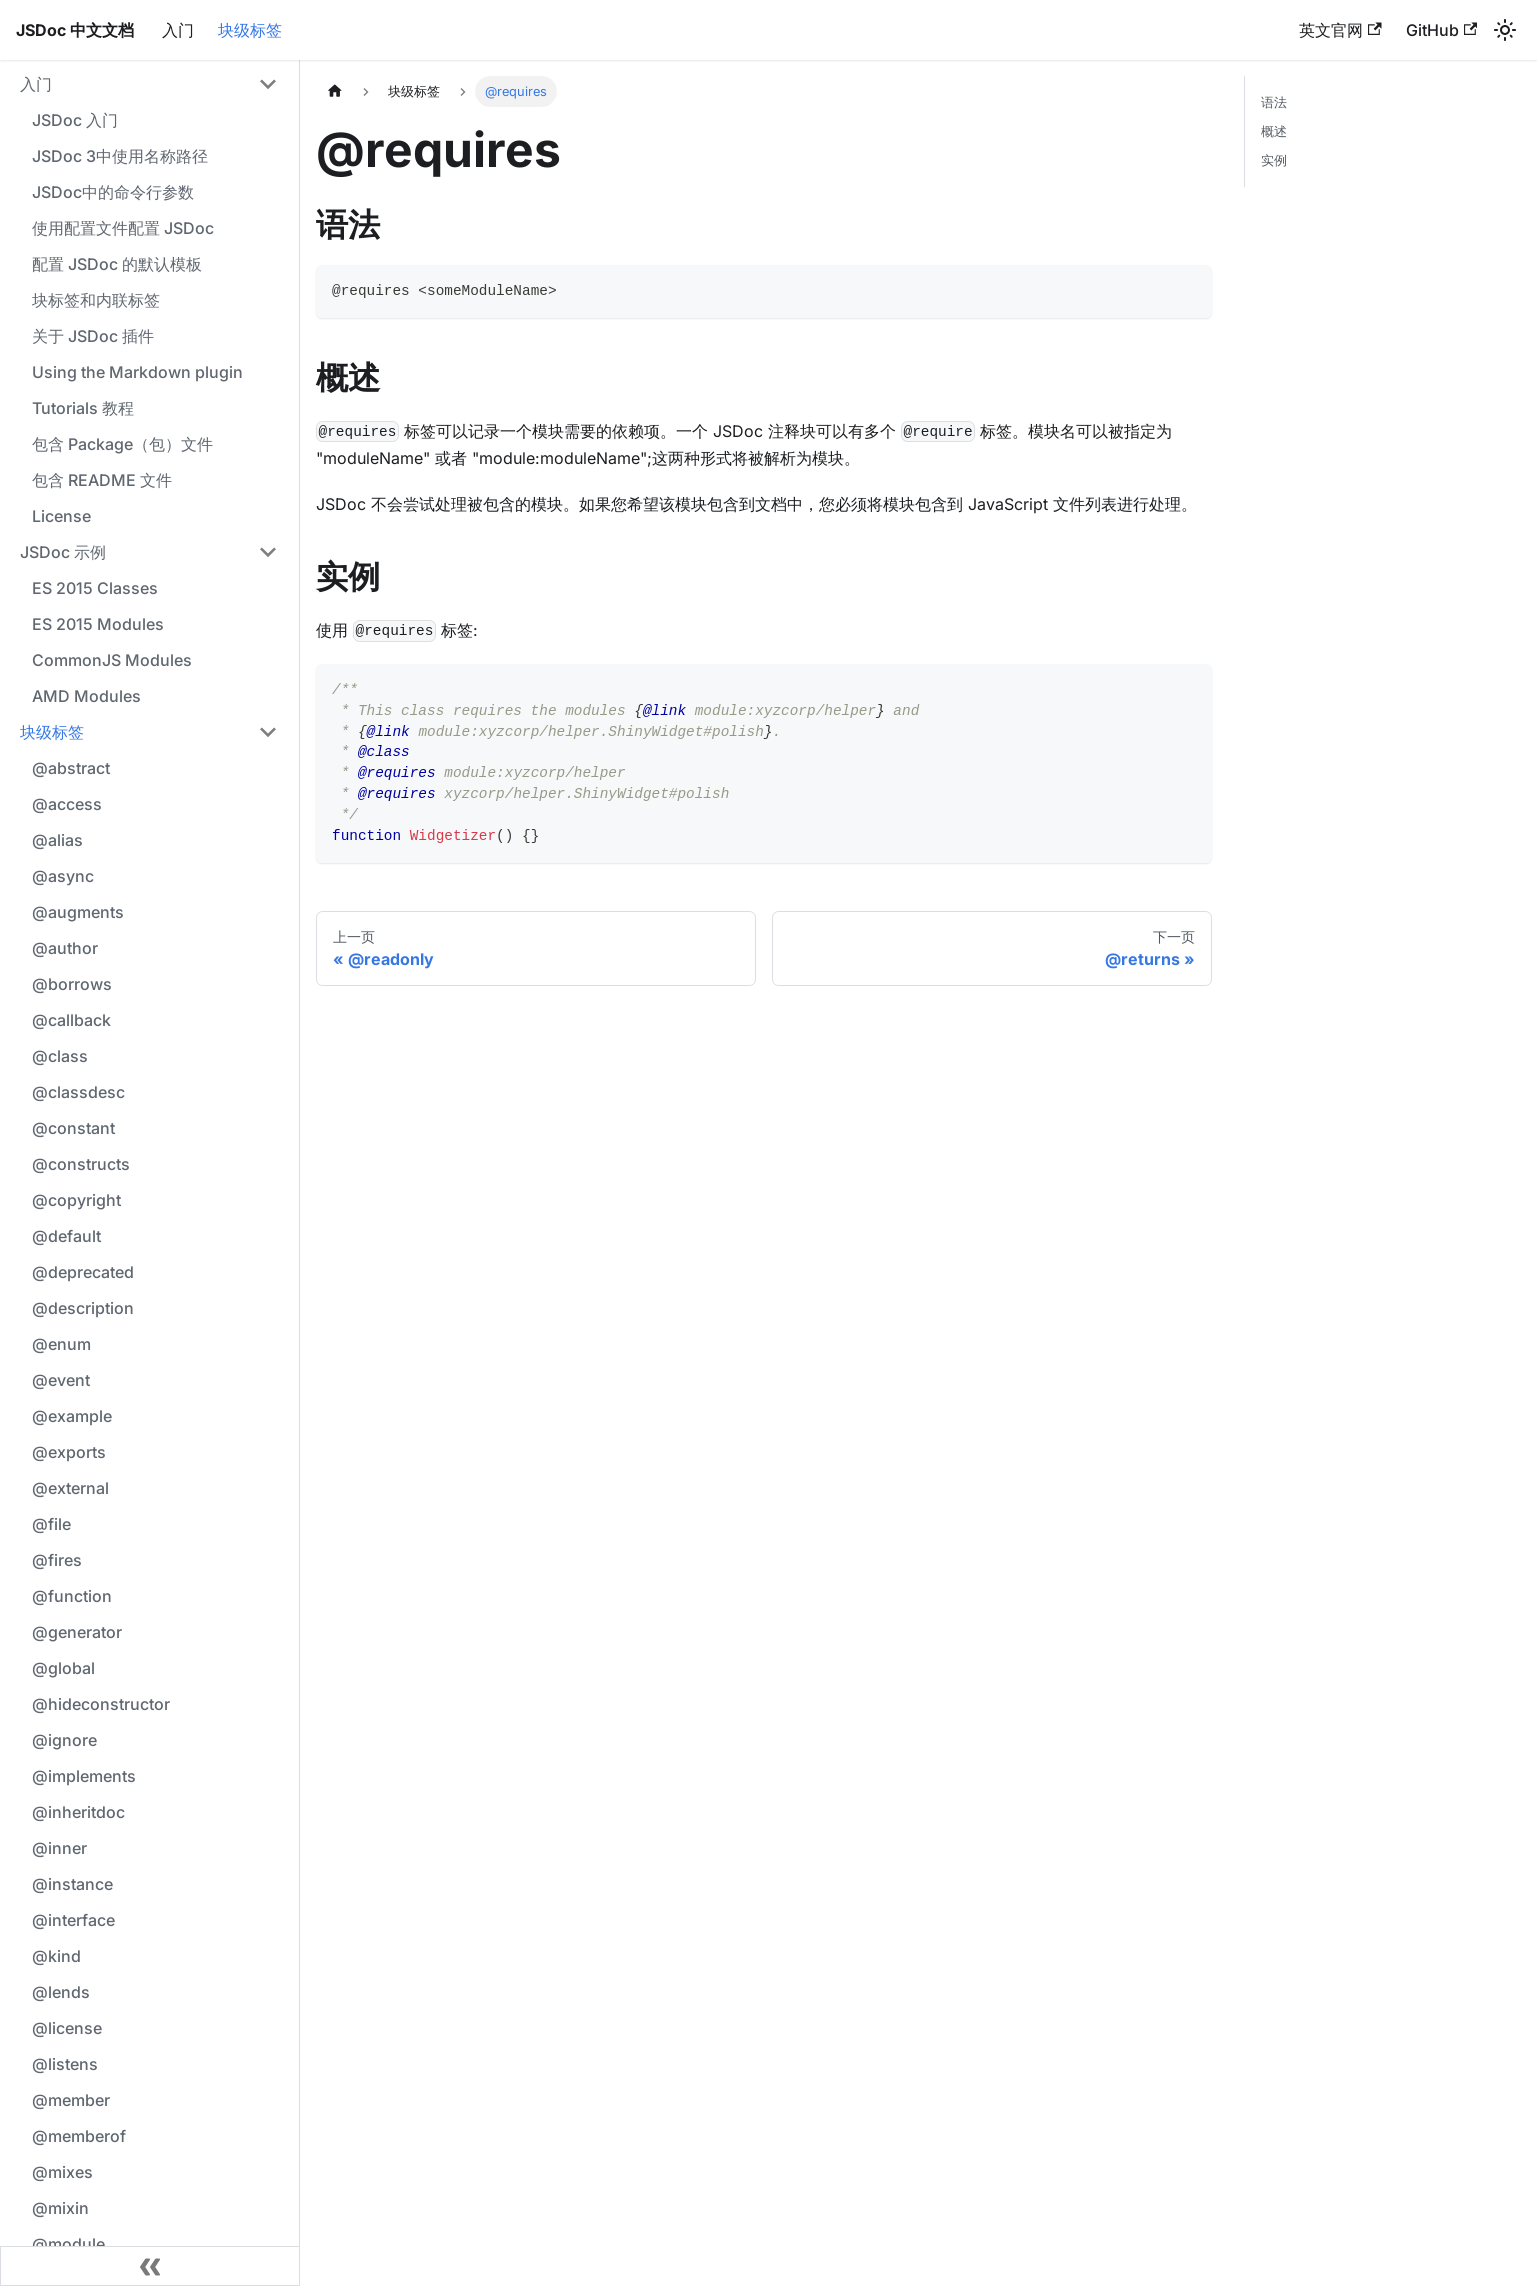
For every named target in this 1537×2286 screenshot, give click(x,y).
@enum (61, 1344)
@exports (69, 1452)
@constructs (81, 1164)
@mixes (62, 2172)
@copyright (76, 1200)
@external (70, 1488)
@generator (77, 1632)
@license (67, 2028)
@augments (78, 912)
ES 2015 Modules (98, 624)
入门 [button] (36, 84)
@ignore (64, 1740)
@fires (57, 1560)
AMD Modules (86, 696)
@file (51, 1524)
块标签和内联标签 (96, 300)
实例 (1274, 160)
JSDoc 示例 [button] (63, 552)
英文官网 (1340, 30)
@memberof (79, 2136)
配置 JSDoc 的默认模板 (117, 264)
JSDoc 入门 (75, 120)
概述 (1274, 131)
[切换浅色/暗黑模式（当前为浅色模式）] (1505, 30)
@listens (65, 2064)
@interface (73, 1920)
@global (63, 1668)
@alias (57, 840)
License (61, 516)
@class (60, 1056)
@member (71, 2100)
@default (66, 1236)
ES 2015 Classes (95, 588)
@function (72, 1596)
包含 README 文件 (102, 480)
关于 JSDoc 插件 (93, 336)
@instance (72, 1884)
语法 (1274, 102)
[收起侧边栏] (150, 2266)
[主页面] (335, 91)
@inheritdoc (78, 1812)
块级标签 (250, 30)
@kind (56, 1956)
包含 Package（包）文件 (122, 444)
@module (68, 2244)
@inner (59, 1848)
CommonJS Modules (112, 660)
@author (65, 948)
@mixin (60, 2208)
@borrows (72, 984)
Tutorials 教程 (83, 408)
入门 (178, 30)
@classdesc (78, 1092)
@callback (71, 1020)
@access (67, 804)
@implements (84, 1776)
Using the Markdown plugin (137, 372)
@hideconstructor (101, 1704)
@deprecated (83, 1272)
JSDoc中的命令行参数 (113, 192)
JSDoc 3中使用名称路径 (120, 156)
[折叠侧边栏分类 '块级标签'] (268, 732)
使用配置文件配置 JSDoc (123, 228)
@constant (73, 1128)
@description (83, 1308)
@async (63, 876)
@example (72, 1416)
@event (61, 1380)
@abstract (71, 768)
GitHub (1441, 30)
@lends (61, 1992)
